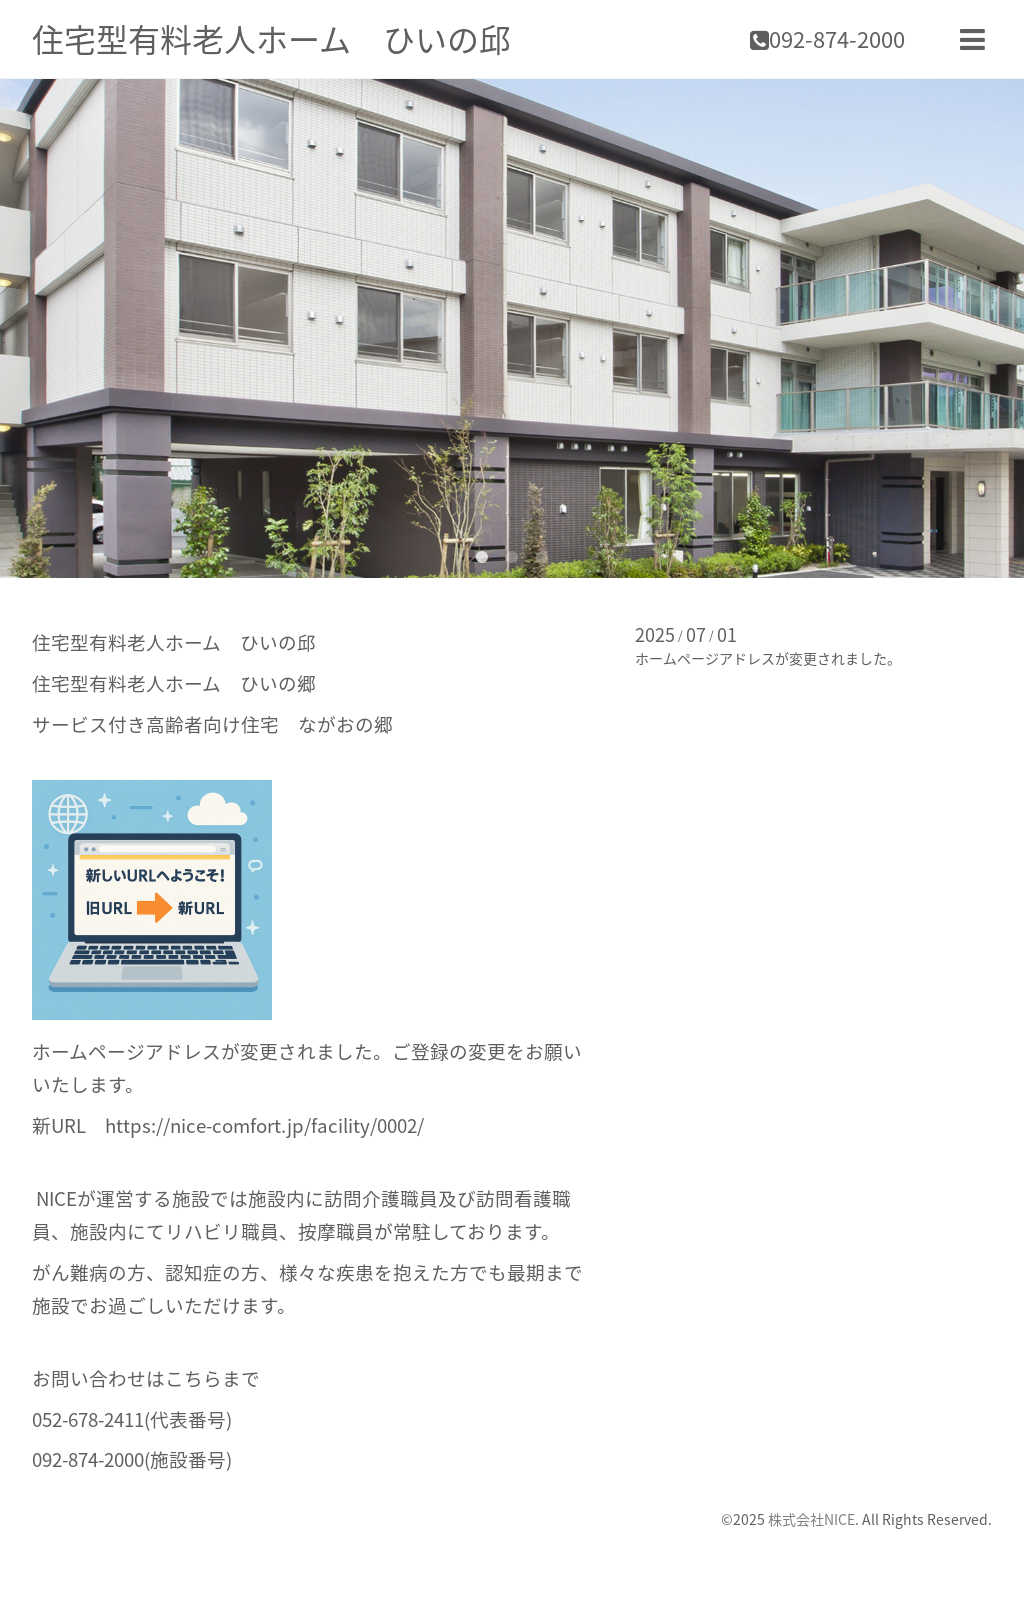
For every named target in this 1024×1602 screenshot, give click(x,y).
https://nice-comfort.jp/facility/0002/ (264, 1125)
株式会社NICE (811, 1519)
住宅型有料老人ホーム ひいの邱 (271, 38)
